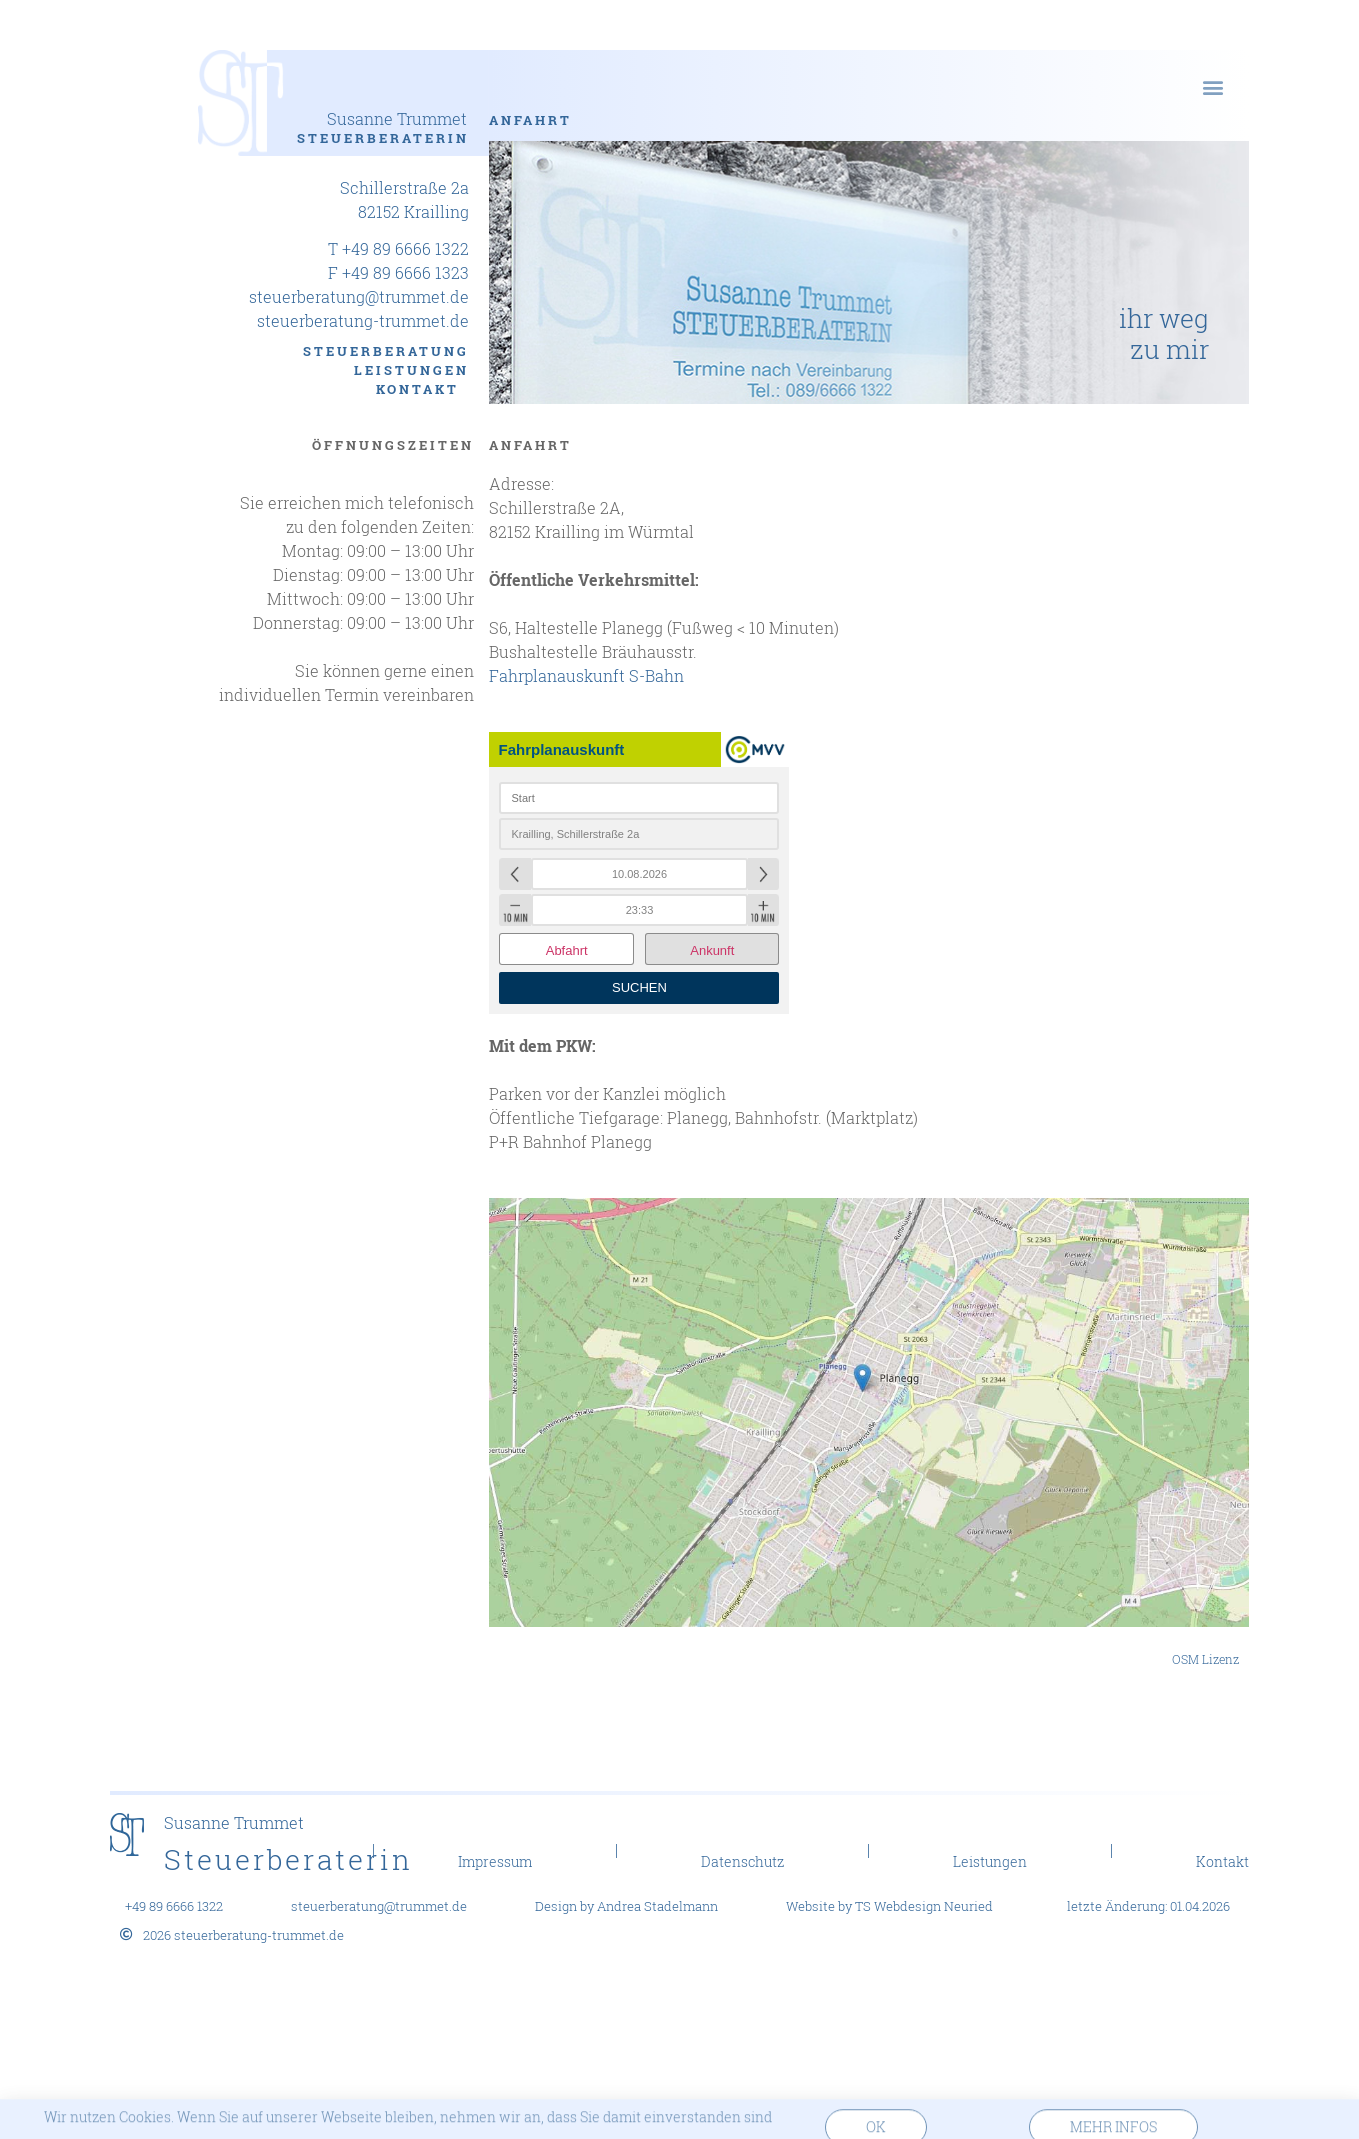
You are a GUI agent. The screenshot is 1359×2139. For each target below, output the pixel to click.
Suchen (639, 987)
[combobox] (639, 798)
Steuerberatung (386, 351)
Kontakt (422, 389)
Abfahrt (567, 950)
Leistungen (411, 370)
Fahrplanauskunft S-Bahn (586, 675)
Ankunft (712, 950)
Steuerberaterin (383, 138)
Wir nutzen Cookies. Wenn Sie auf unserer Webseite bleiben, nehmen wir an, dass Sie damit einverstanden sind (408, 2123)
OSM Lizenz (1205, 1659)
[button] (1212, 86)
